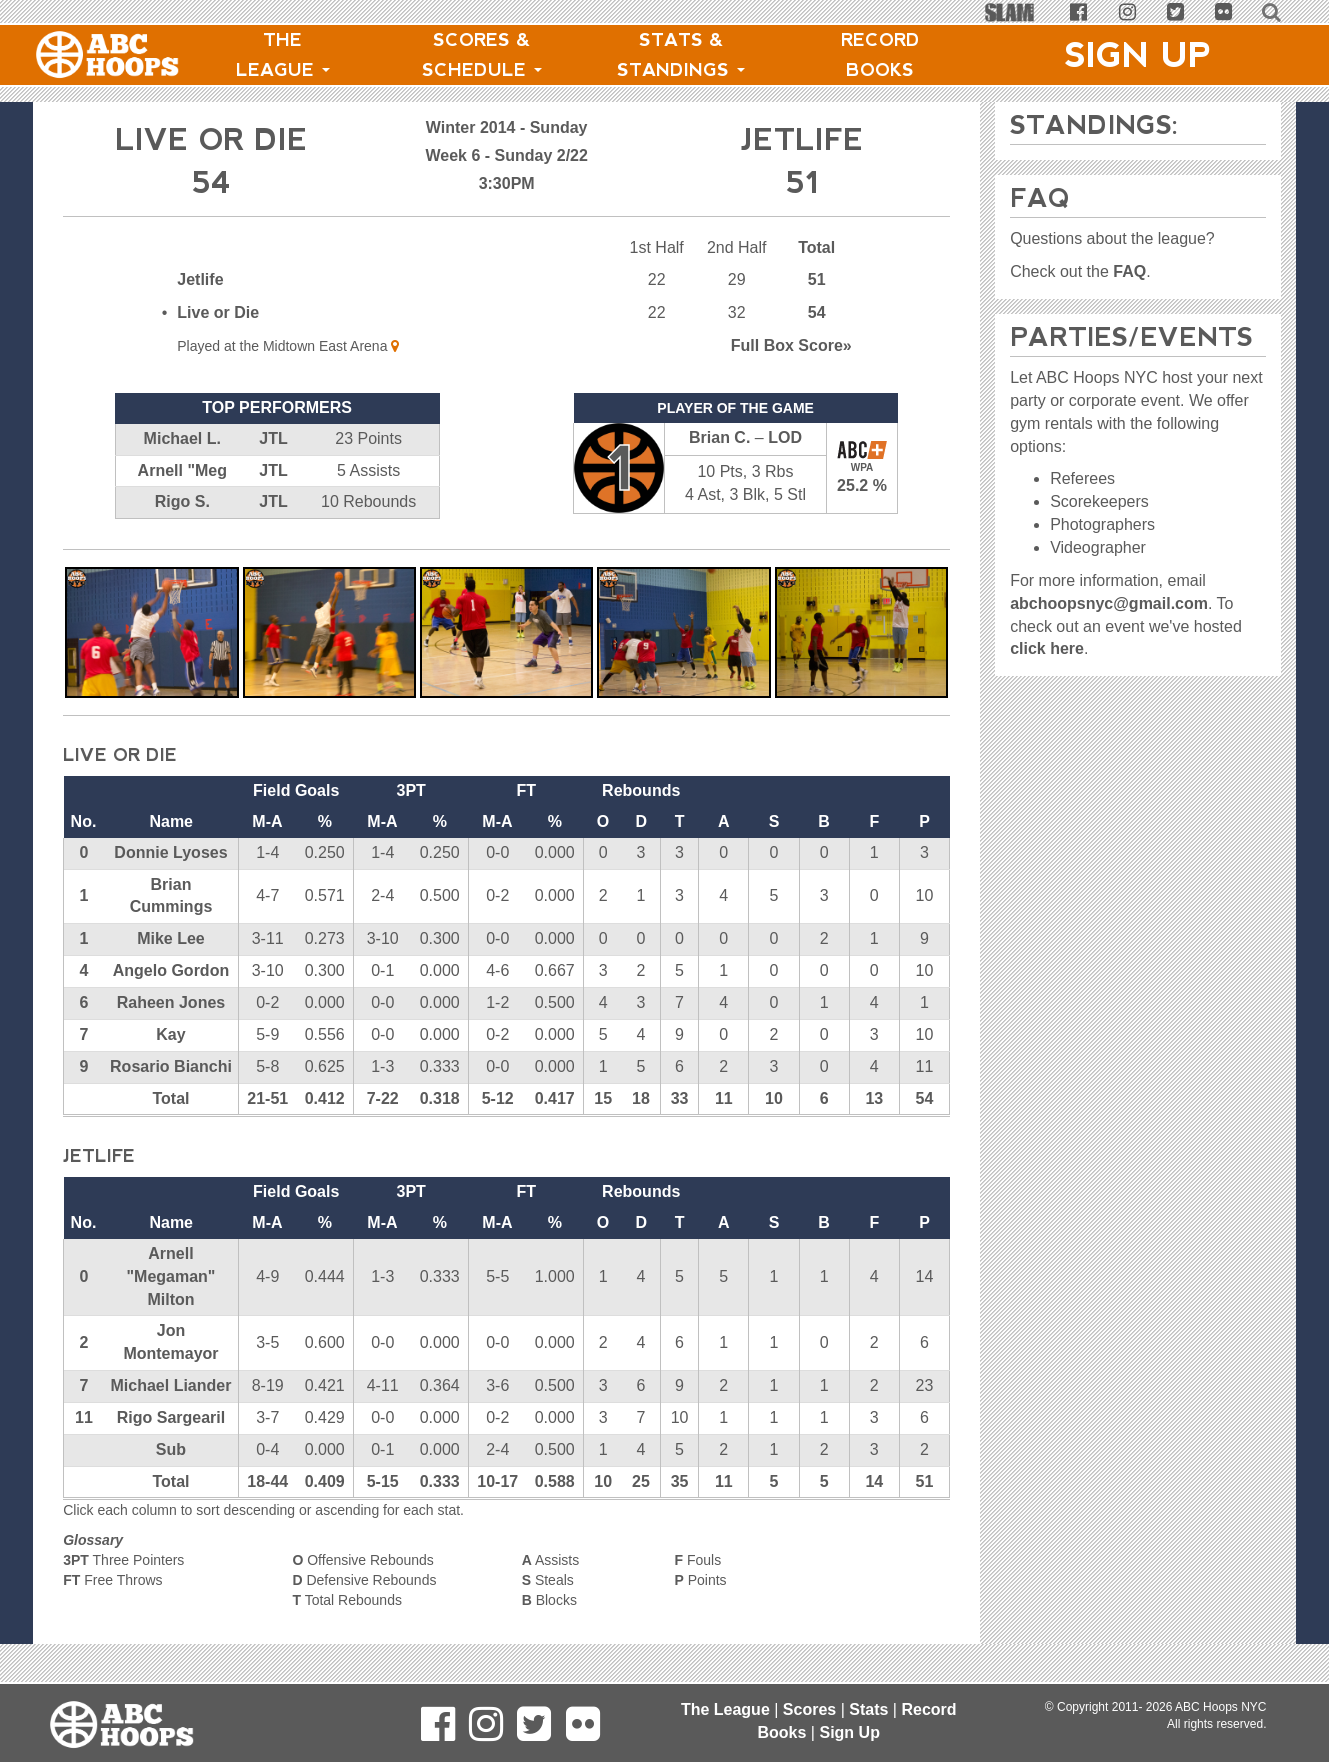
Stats (868, 1709)
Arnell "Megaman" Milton (170, 1276)
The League (283, 55)
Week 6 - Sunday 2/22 (506, 155)
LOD (785, 437)
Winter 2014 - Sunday (507, 127)
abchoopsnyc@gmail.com (1109, 603)
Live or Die (218, 312)
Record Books (880, 55)
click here (1047, 648)
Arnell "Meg (182, 470)
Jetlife (200, 279)
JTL (273, 438)
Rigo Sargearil (171, 1417)
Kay (170, 1034)
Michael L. (182, 438)
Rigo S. (182, 501)
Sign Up (1138, 55)
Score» (791, 345)
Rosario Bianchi (171, 1066)
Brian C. (719, 437)
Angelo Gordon (171, 970)
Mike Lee (171, 938)
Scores (809, 1709)
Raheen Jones (171, 1002)
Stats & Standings (681, 55)
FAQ (1129, 271)
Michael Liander (171, 1385)
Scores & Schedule (482, 55)
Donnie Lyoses (170, 852)
